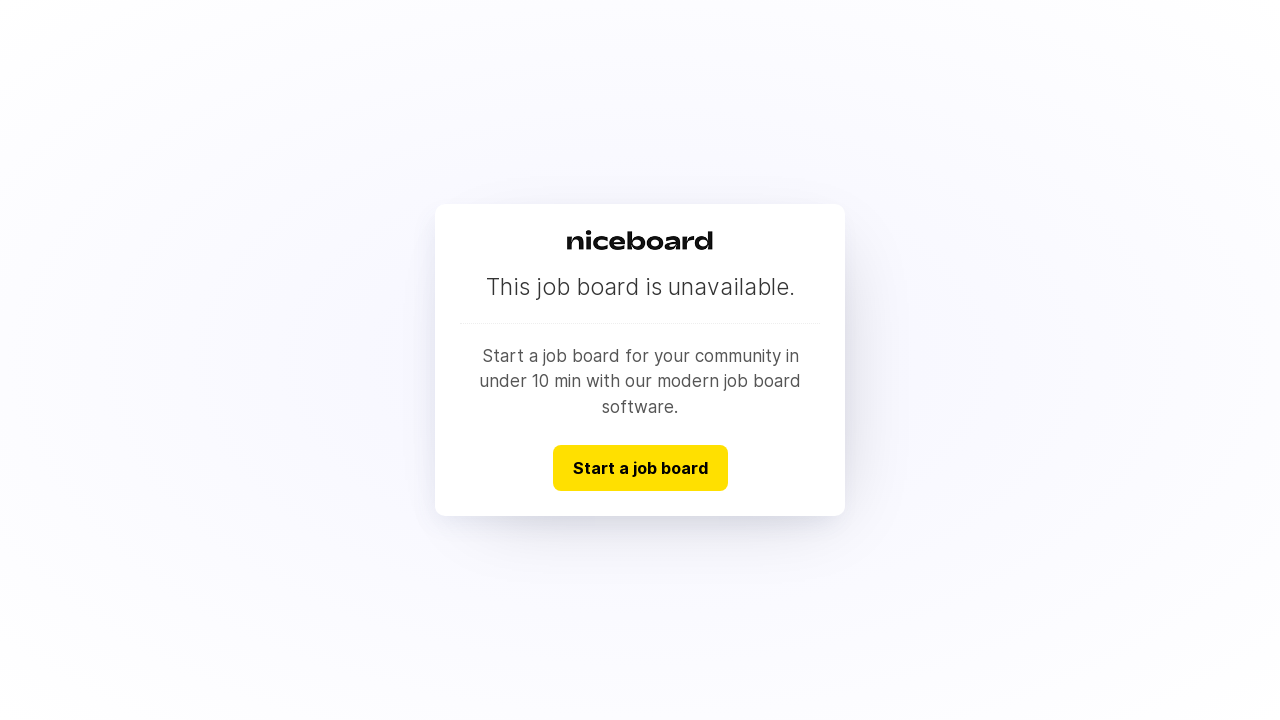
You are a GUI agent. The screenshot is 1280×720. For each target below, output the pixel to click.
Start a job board (640, 468)
